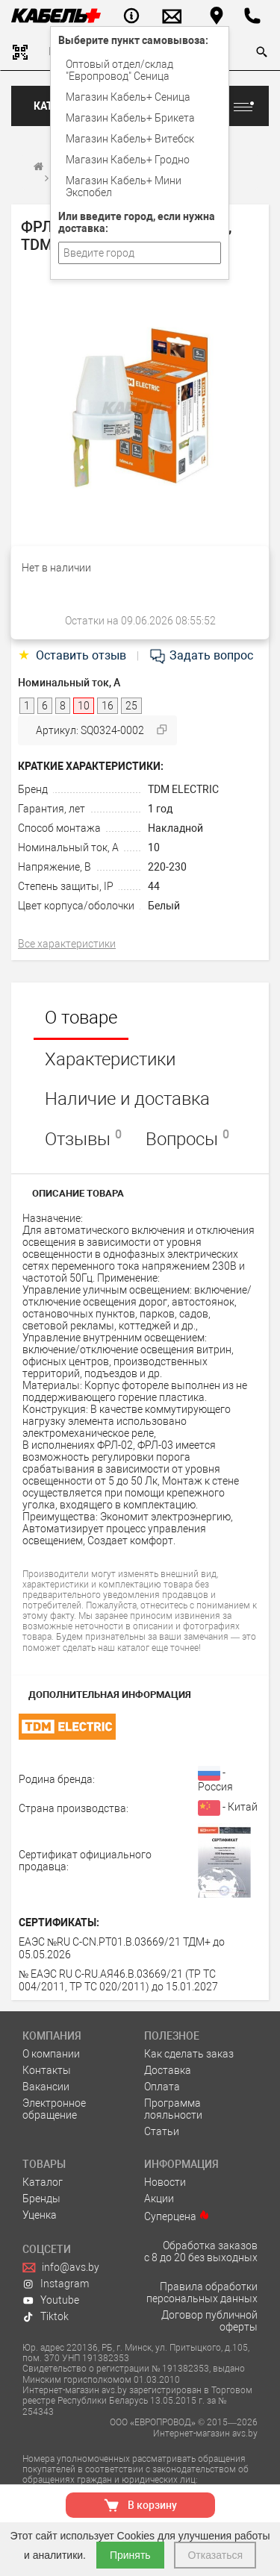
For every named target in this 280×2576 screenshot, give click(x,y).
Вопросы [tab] (187, 1138)
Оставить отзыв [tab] (73, 655)
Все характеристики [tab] (67, 944)
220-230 (167, 867)
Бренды (41, 2198)
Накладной (175, 828)
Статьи (161, 2131)
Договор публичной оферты (209, 2321)
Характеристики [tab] (110, 1059)
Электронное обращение (54, 2109)
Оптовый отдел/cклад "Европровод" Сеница (119, 70)
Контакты (46, 2070)
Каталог (42, 2182)
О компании (51, 2054)
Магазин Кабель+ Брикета (130, 118)
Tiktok (45, 2316)
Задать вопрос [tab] (201, 655)
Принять (130, 2555)
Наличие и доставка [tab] (127, 1098)
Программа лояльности (173, 2109)
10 (154, 847)
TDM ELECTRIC (183, 789)
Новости (165, 2182)
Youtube (50, 2300)
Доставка (167, 2070)
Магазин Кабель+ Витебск (130, 139)
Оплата (162, 2087)
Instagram (55, 2284)
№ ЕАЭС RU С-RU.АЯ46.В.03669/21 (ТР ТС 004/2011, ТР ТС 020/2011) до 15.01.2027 (118, 1980)
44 (154, 886)
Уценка (39, 2215)
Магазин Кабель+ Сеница (128, 97)
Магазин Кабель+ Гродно (128, 160)
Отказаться (215, 2555)
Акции (159, 2198)
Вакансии (45, 2087)
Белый (164, 906)
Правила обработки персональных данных (202, 2292)
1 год (160, 809)
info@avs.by (60, 2267)
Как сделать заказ (189, 2054)
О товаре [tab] (81, 1017)
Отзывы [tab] (83, 1138)
